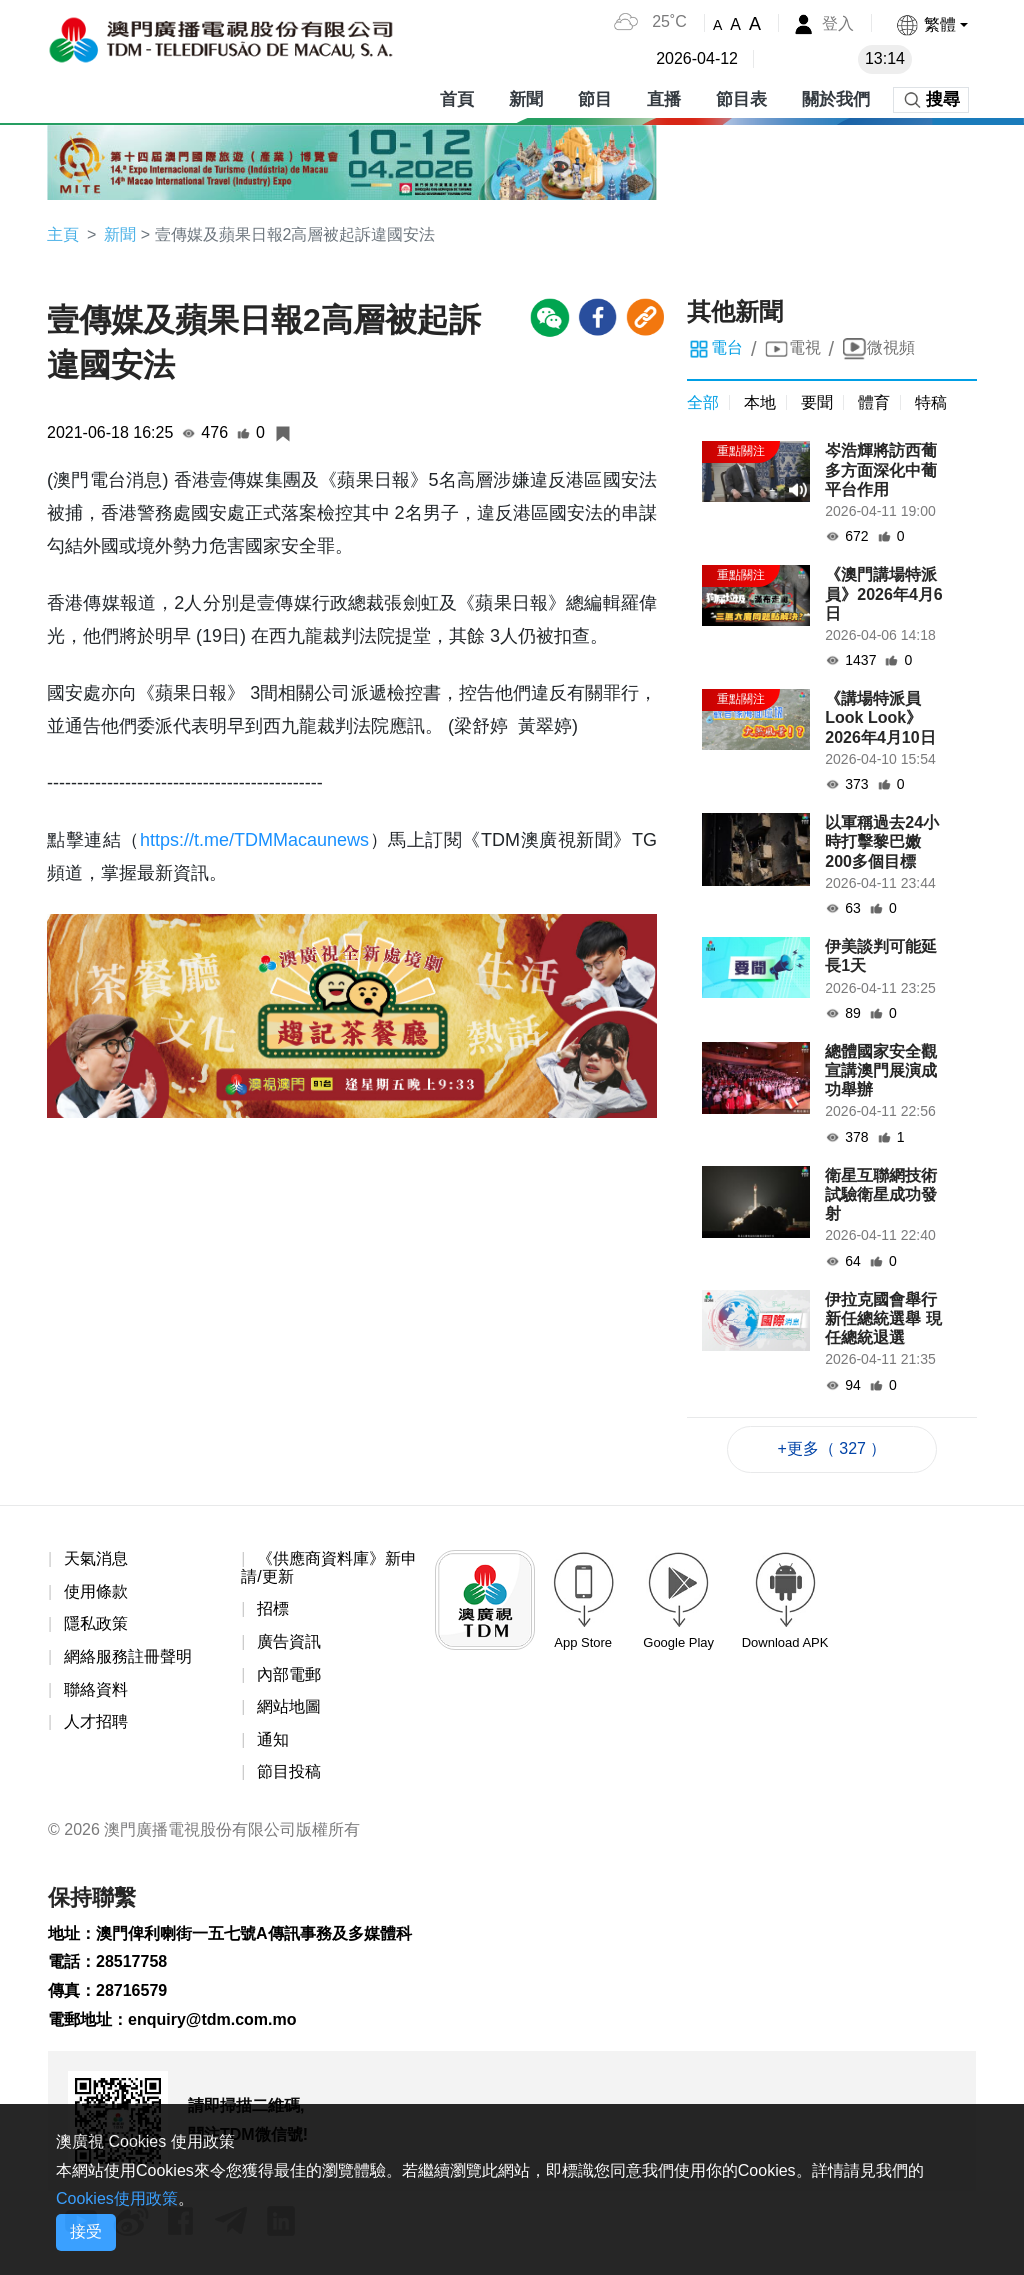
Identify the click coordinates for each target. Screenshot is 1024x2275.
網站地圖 (289, 1706)
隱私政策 (96, 1623)
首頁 (457, 99)
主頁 (63, 234)
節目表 (741, 99)
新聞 (526, 99)
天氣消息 (96, 1558)
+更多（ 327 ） (832, 1448)
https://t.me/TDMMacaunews (254, 840)
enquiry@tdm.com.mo (212, 2019)
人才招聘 (96, 1721)
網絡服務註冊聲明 (128, 1656)
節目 (595, 99)
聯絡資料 (96, 1689)
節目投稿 (289, 1771)
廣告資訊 (289, 1641)
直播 (664, 99)
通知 (273, 1739)
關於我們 (836, 99)
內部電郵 (289, 1674)
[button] (931, 24)
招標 (273, 1608)
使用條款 (96, 1591)
